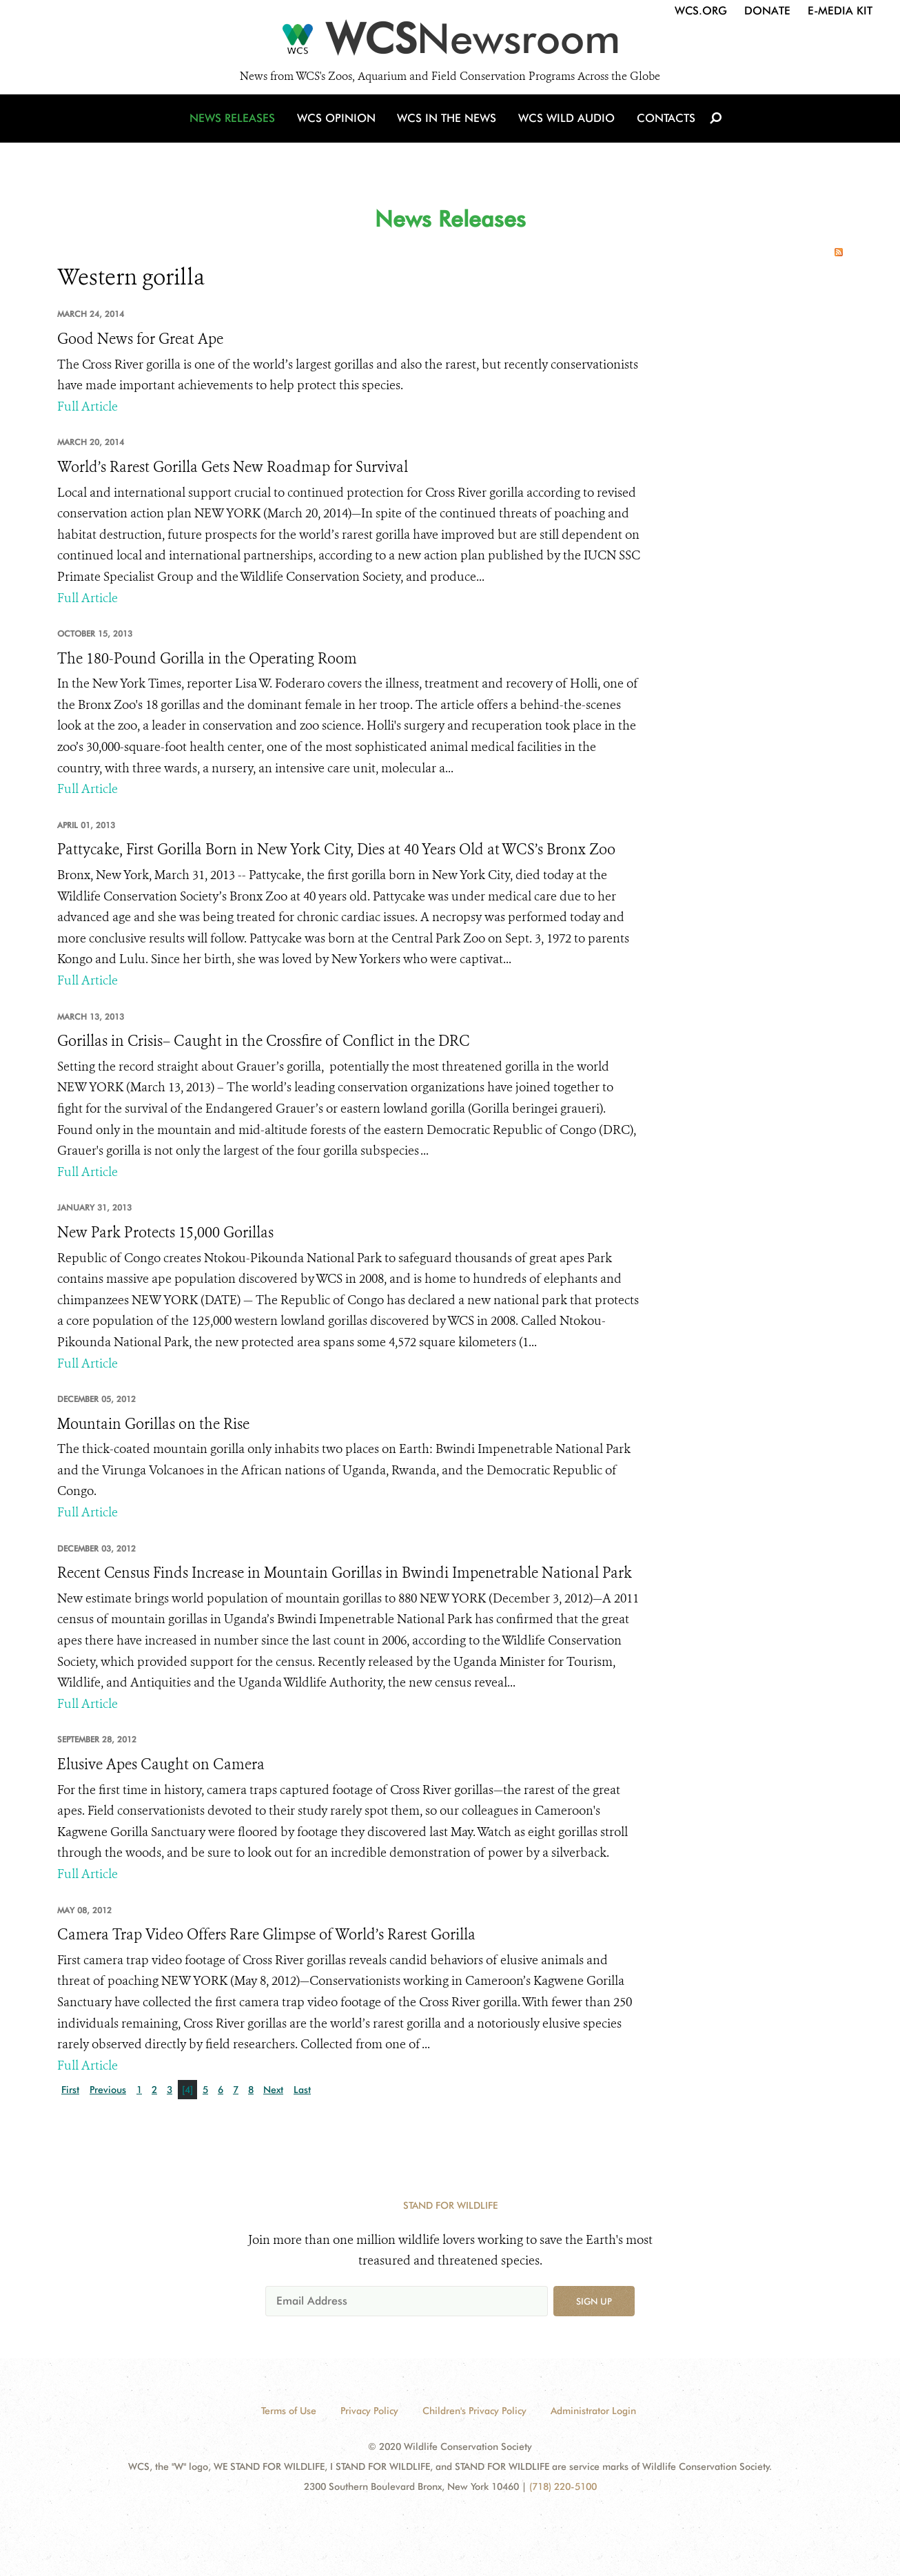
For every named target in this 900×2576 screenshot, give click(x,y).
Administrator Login (593, 2410)
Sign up (594, 2301)
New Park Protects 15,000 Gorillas (165, 1232)
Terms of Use (288, 2410)
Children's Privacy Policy (474, 2410)
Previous (108, 2089)
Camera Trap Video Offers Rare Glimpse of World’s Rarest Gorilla (266, 1934)
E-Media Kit (840, 10)
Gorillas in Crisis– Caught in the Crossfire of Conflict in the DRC (263, 1041)
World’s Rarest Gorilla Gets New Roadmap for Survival (232, 467)
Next (273, 2089)
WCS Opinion (339, 125)
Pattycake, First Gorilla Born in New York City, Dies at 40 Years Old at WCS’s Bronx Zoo (336, 849)
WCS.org (701, 10)
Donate (767, 10)
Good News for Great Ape (140, 339)
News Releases (236, 125)
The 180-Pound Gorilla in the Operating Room (207, 658)
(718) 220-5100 (563, 2486)
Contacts (662, 125)
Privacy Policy (369, 2410)
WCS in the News (447, 125)
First (70, 2089)
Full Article (87, 406)
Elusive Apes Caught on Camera (161, 1764)
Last (302, 2089)
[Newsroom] (450, 42)
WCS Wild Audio (565, 125)
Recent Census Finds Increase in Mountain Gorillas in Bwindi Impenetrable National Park (344, 1573)
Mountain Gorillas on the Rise (153, 1424)
